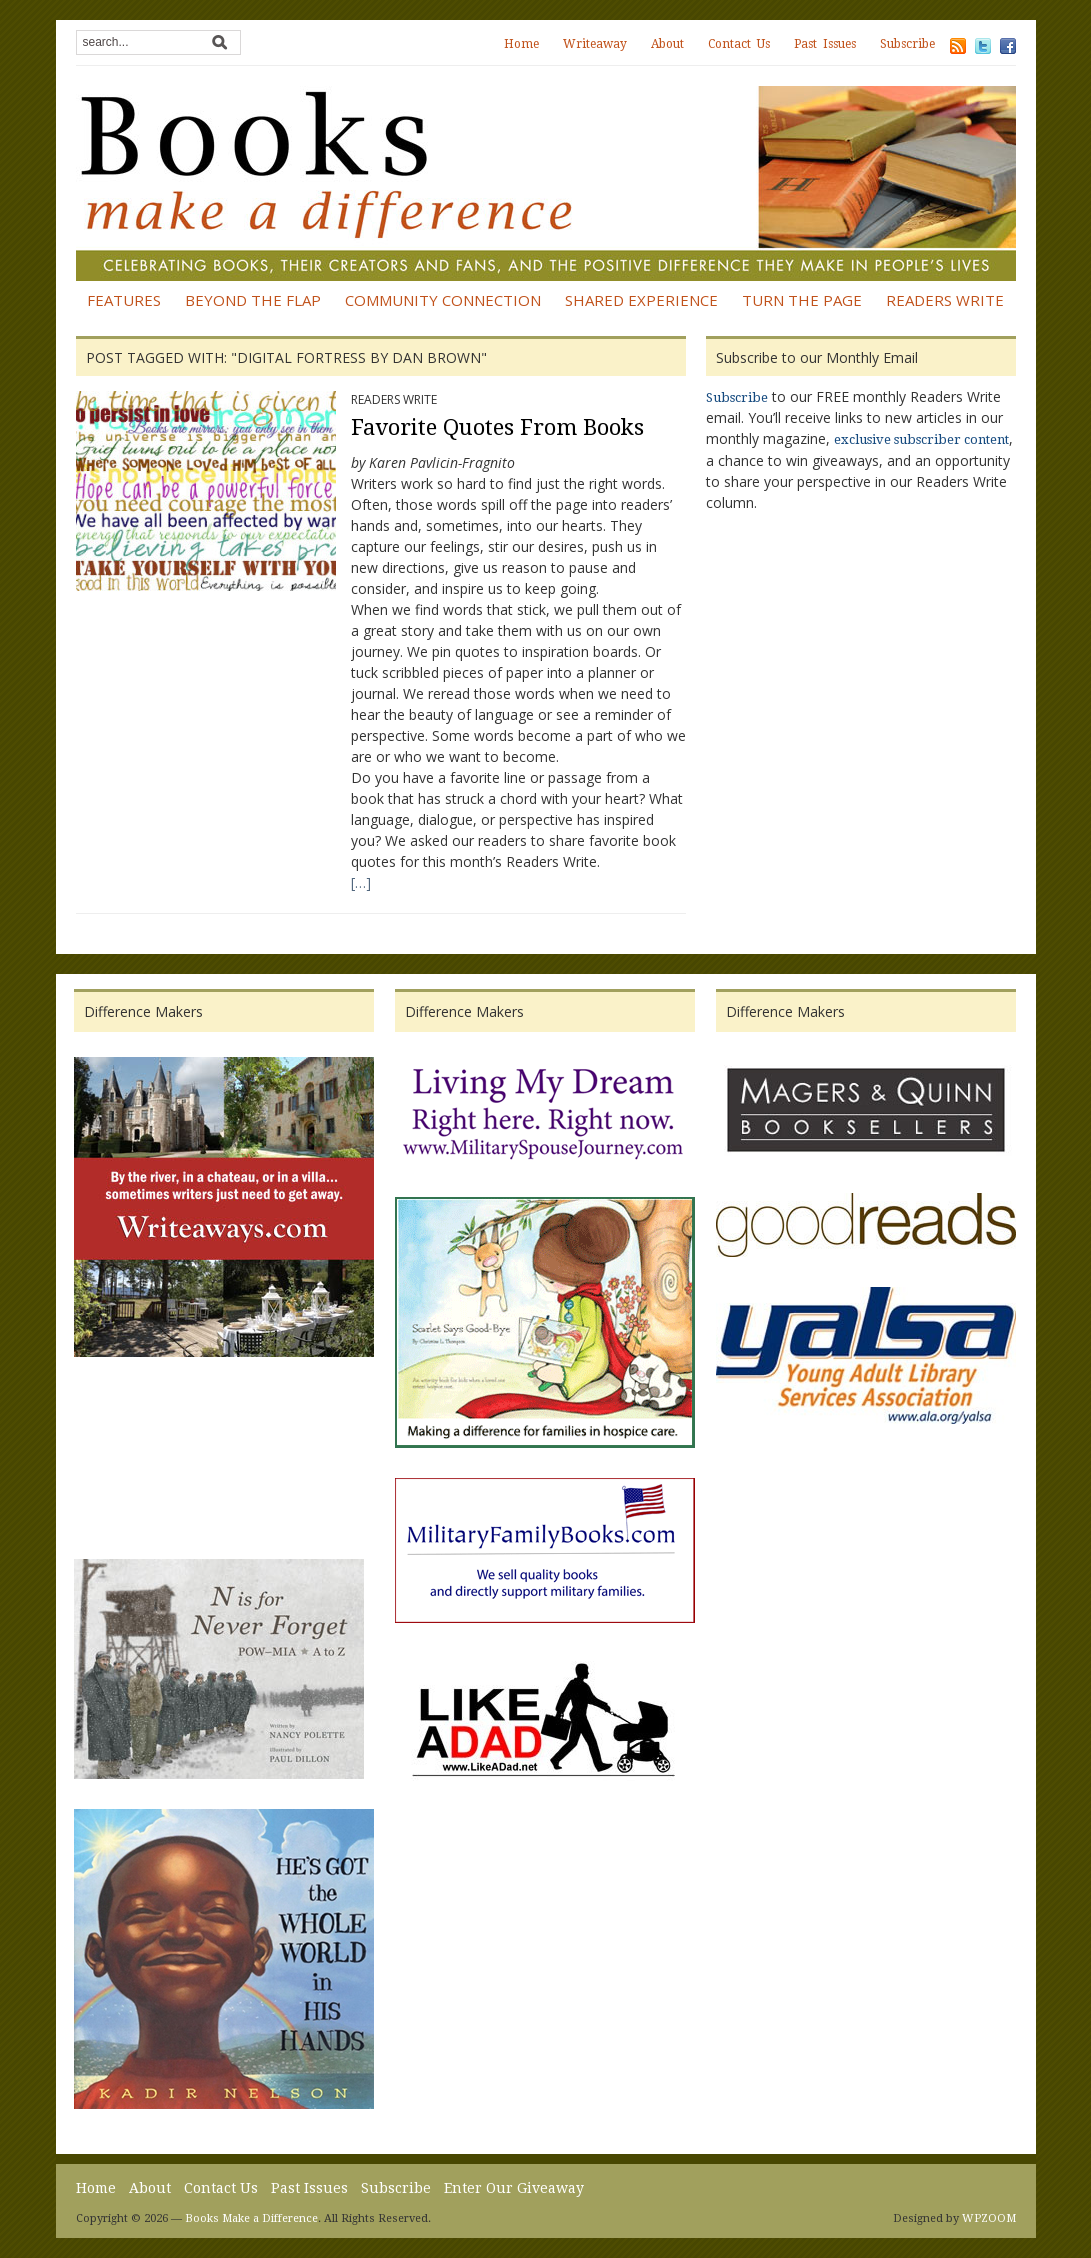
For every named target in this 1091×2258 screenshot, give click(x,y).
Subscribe (907, 44)
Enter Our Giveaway (514, 2188)
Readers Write (945, 300)
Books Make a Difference (251, 2218)
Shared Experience (641, 300)
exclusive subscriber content (921, 439)
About (667, 44)
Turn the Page (802, 300)
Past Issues (825, 44)
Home (521, 44)
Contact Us (739, 44)
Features (124, 300)
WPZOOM (989, 2218)
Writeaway (595, 44)
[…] (361, 882)
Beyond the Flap (253, 300)
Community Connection (443, 300)
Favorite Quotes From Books (497, 427)
